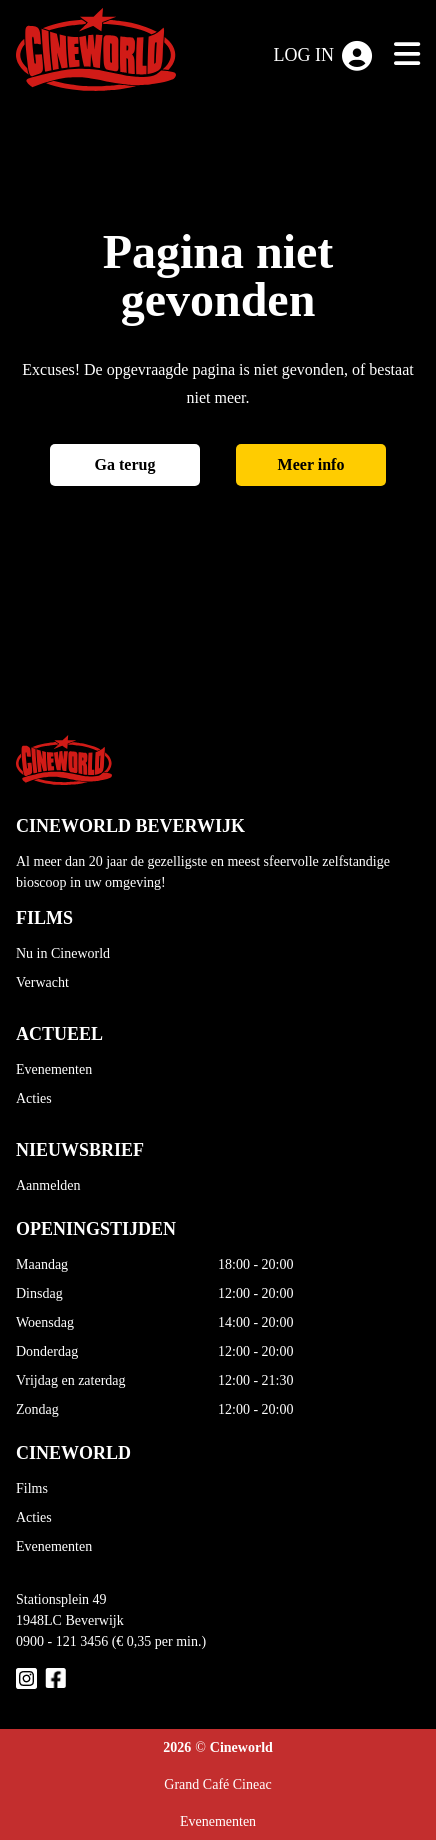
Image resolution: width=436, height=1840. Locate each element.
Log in (323, 56)
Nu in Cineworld (63, 953)
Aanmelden (48, 1185)
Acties (34, 1098)
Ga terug (125, 464)
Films (32, 1488)
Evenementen (54, 1069)
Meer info (311, 464)
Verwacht (42, 982)
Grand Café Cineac (217, 1784)
